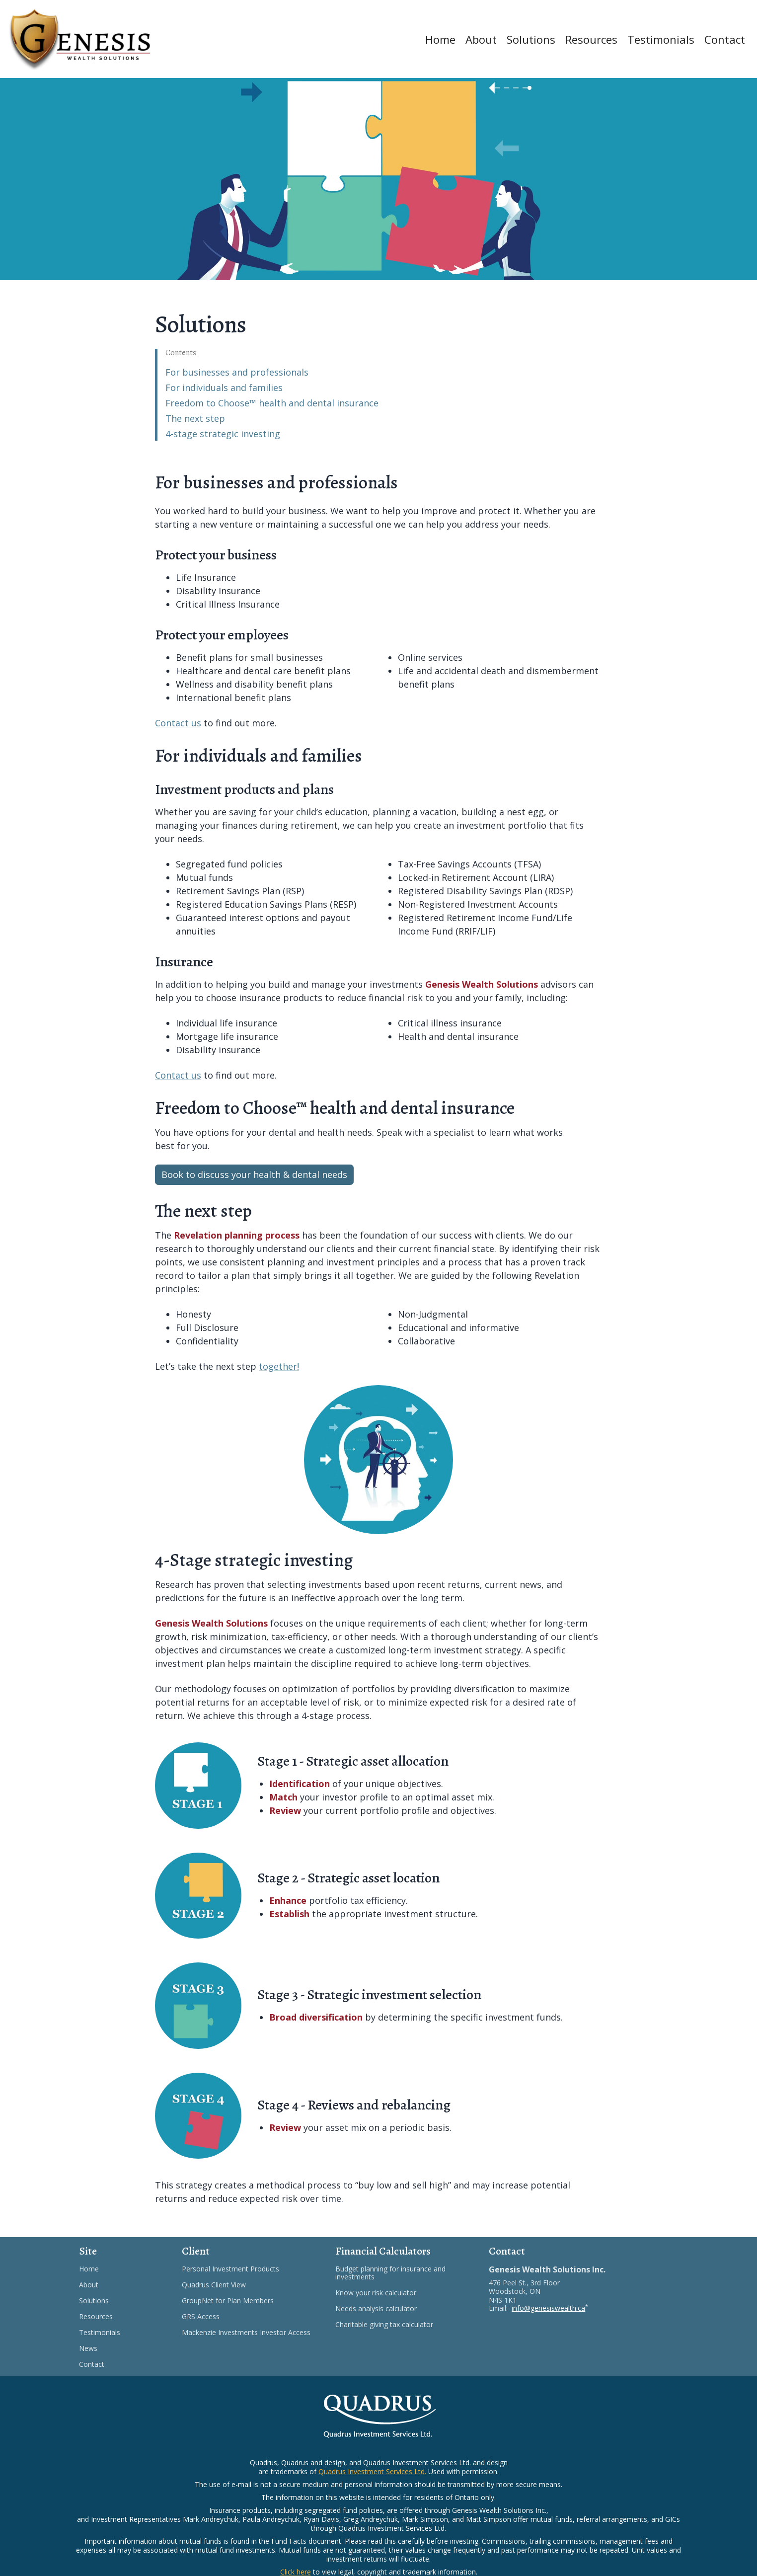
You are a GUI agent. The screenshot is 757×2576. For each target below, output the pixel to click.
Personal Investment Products (242, 2269)
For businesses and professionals (236, 372)
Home (440, 39)
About (481, 39)
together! (279, 1366)
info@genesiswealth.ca (548, 2308)
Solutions (531, 39)
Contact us (178, 723)
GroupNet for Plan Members (240, 2301)
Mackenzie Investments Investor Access (250, 2333)
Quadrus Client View (226, 2285)
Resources (591, 39)
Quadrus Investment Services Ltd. (372, 2471)
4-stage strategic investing (222, 434)
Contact (724, 39)
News (88, 2348)
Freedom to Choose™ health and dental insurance (271, 403)
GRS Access (213, 2317)
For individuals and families (224, 387)
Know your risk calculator (388, 2293)
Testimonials (660, 39)
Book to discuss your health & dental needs (254, 1174)
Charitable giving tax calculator (396, 2325)
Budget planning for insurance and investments (390, 2273)
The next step (195, 418)
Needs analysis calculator (388, 2309)
